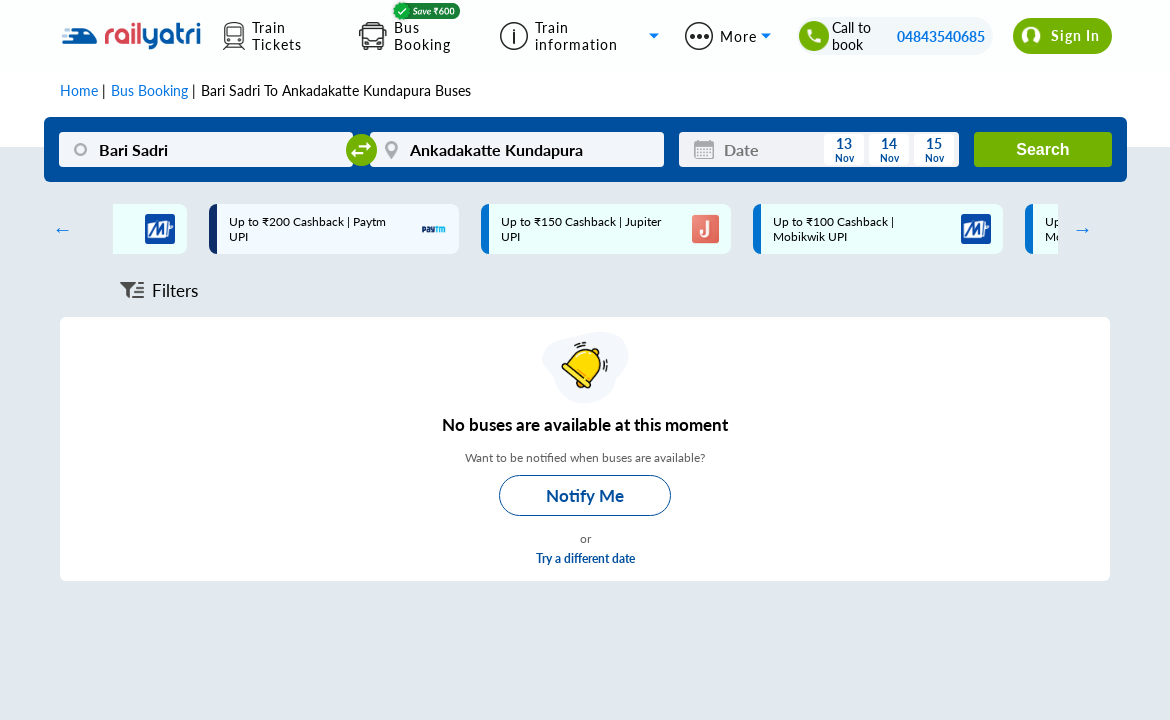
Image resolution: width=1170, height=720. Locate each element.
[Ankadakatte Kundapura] (517, 149)
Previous (58, 229)
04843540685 (941, 36)
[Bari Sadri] (206, 149)
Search (1042, 149)
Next (1078, 229)
